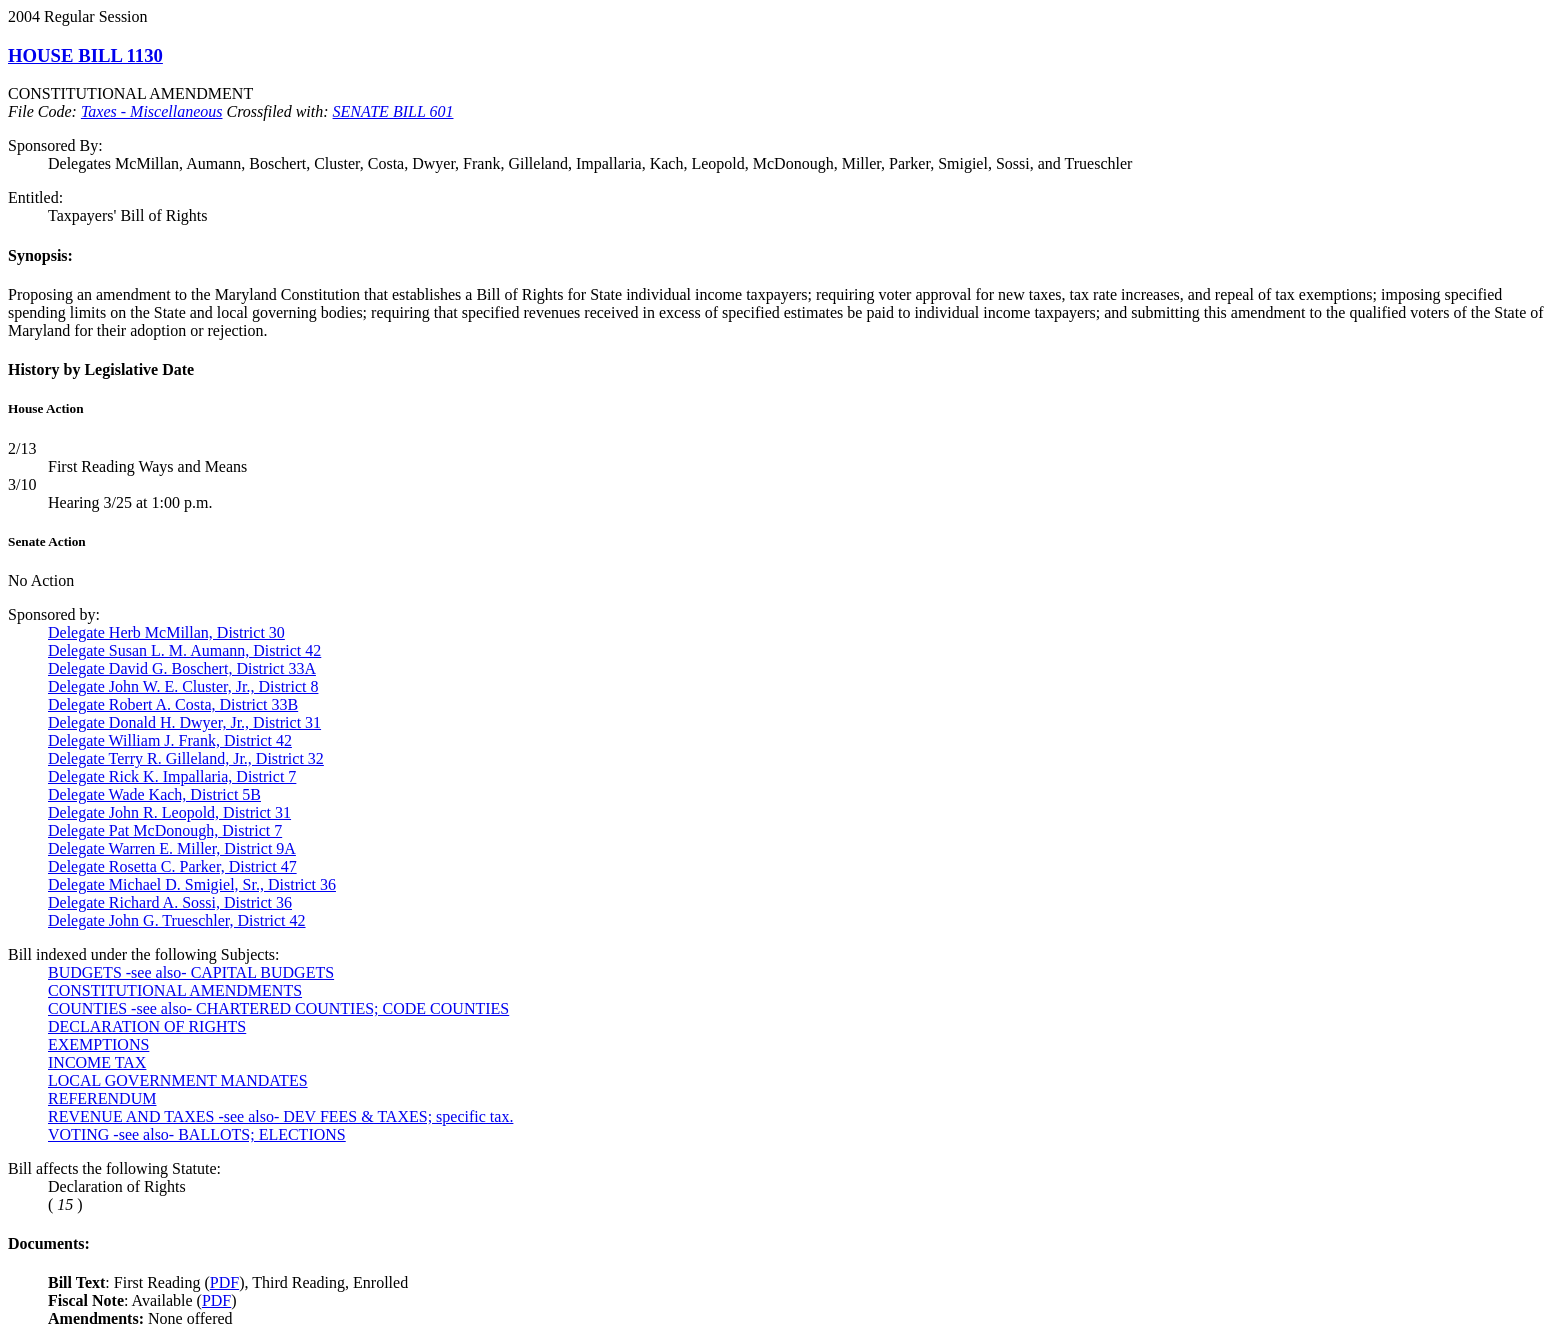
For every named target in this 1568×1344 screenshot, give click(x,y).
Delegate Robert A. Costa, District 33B (173, 704)
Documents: (49, 1243)
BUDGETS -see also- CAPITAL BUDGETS (191, 972)
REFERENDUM (102, 1098)
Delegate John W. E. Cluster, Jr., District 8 (183, 686)
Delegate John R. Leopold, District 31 (169, 812)
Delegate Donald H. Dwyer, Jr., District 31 (184, 722)
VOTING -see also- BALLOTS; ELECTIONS (197, 1134)
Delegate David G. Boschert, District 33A (182, 668)
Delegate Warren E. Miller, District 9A (172, 848)
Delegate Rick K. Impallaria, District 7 (172, 776)
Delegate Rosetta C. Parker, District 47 (172, 866)
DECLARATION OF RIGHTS (147, 1026)
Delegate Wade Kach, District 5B (154, 794)
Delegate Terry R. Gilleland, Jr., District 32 (186, 758)
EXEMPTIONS (98, 1044)
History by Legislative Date (101, 369)
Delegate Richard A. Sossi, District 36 (170, 902)
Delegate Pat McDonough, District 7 (165, 830)
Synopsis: (40, 255)
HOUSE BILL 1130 (85, 55)
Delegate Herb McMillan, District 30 (166, 632)
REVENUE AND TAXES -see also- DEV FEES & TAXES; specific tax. (280, 1116)
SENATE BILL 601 (393, 111)
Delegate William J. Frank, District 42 (170, 740)
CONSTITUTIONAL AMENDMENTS (175, 990)
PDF (224, 1282)
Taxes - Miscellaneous (152, 111)
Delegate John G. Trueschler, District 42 (177, 920)
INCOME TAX (97, 1062)
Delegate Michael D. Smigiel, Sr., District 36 (192, 884)
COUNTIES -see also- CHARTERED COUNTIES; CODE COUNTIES (278, 1008)
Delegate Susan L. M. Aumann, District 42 (184, 650)
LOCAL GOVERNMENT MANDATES (178, 1080)
